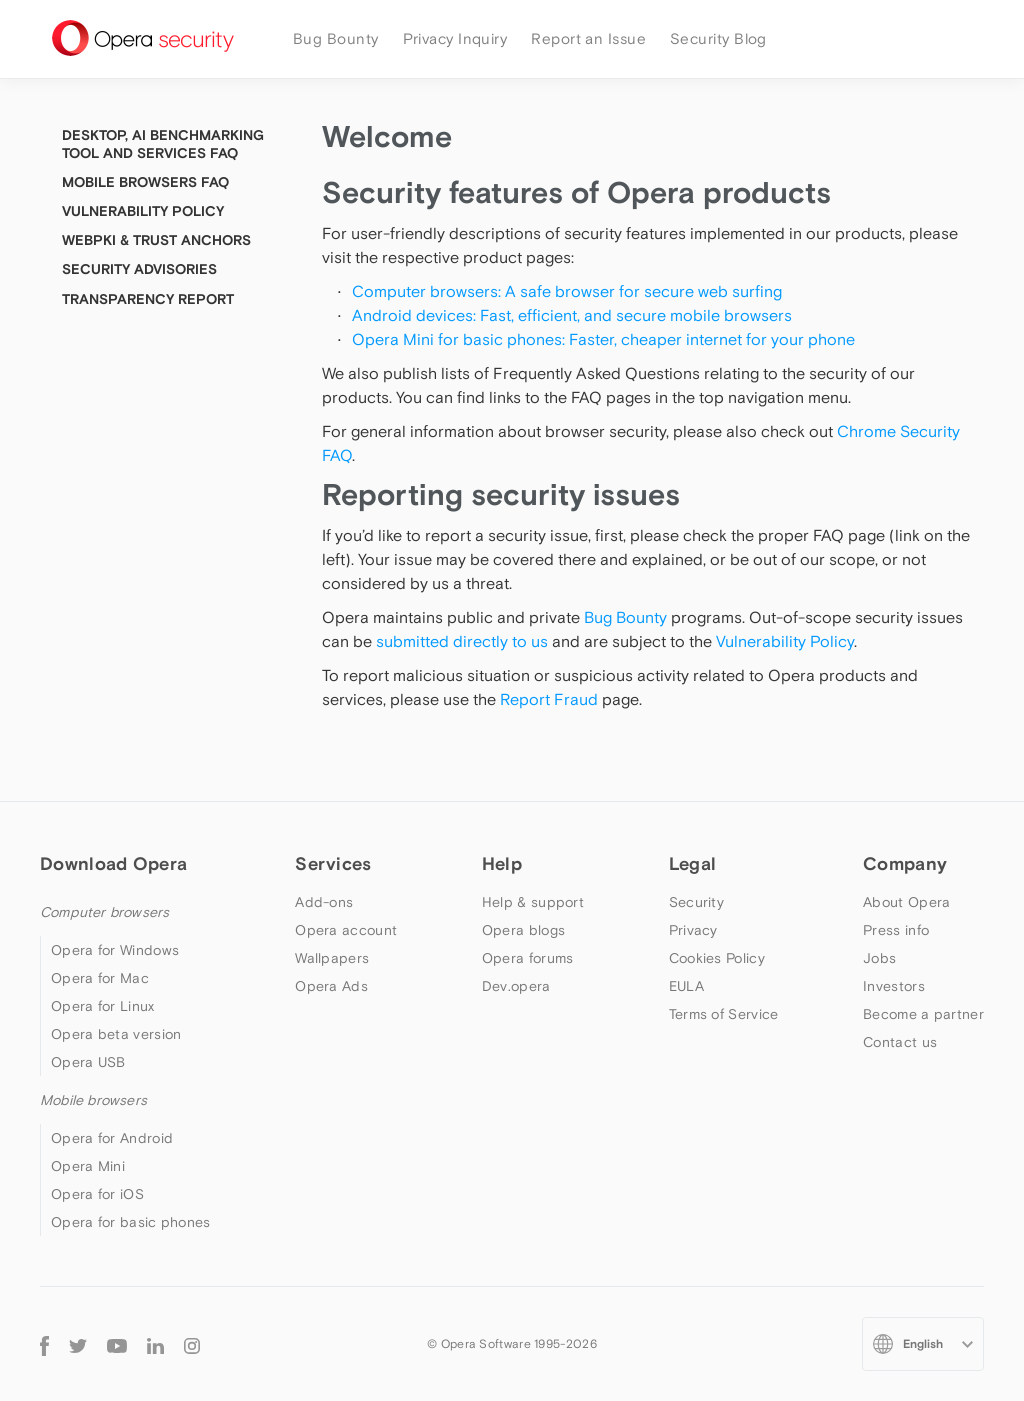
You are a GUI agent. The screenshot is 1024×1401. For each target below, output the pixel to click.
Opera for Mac (100, 978)
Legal (693, 863)
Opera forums (528, 958)
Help (502, 863)
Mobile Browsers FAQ (145, 182)
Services (333, 863)
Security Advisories (139, 269)
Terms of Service (724, 1014)
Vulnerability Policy (785, 641)
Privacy (693, 930)
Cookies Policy (717, 958)
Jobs (879, 958)
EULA (686, 986)
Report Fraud (549, 699)
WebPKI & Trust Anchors (156, 240)
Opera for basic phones (131, 1222)
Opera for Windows (115, 950)
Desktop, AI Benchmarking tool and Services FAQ (163, 144)
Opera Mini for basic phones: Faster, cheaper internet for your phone (603, 339)
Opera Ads (331, 986)
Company (905, 863)
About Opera (906, 902)
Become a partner (923, 1014)
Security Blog (718, 38)
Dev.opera (516, 986)
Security (696, 902)
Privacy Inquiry (455, 38)
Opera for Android (112, 1138)
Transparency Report (148, 299)
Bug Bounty (336, 38)
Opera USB (88, 1062)
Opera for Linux (103, 1006)
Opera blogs (523, 930)
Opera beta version (116, 1034)
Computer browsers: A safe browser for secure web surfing (567, 291)
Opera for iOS (97, 1194)
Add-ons (324, 902)
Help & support (533, 902)
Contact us (900, 1042)
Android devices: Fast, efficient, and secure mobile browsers (574, 315)
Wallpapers (332, 958)
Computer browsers (104, 912)
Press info (896, 930)
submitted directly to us (462, 641)
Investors (894, 986)
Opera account (346, 930)
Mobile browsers (93, 1100)
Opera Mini (88, 1166)
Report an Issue (588, 38)
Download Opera (113, 863)
